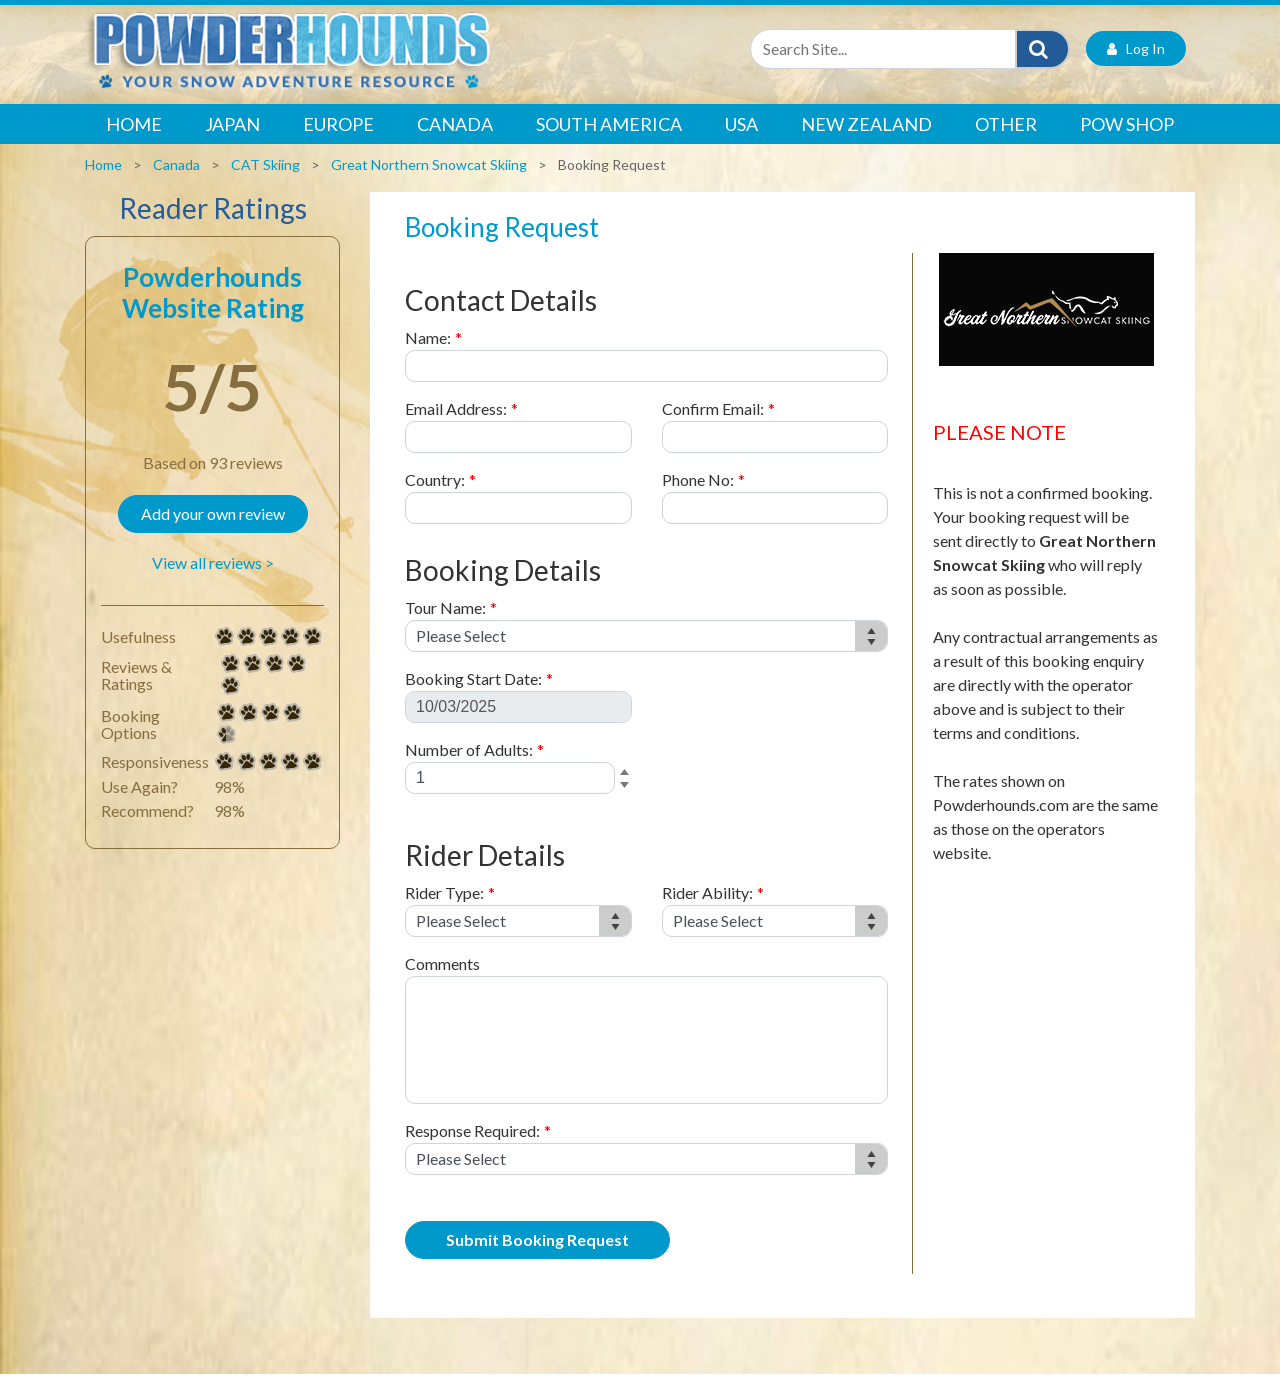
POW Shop (1127, 146)
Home (134, 146)
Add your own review (213, 535)
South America (609, 146)
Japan (232, 146)
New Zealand (866, 146)
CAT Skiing (265, 186)
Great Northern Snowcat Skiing (429, 186)
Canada (455, 146)
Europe (338, 146)
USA (741, 146)
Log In (1136, 70)
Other (1006, 146)
